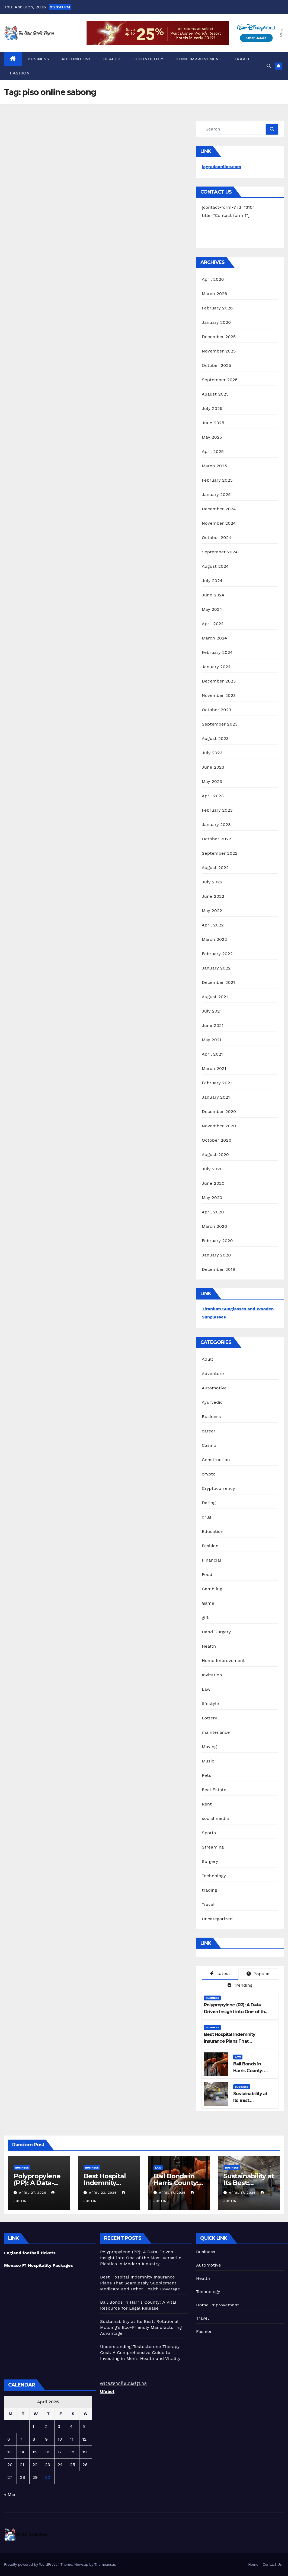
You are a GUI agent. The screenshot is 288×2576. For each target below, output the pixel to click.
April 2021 (212, 1054)
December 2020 (219, 1111)
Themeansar (104, 2564)
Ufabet (107, 2391)
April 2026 (213, 279)
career (208, 1431)
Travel (242, 59)
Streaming (213, 1847)
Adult (207, 1359)
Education (212, 1531)
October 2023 (216, 709)
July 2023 (212, 752)
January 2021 (216, 1097)
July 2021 (212, 1011)
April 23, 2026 (103, 2193)
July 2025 (212, 408)
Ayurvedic (212, 1402)
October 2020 (216, 1140)
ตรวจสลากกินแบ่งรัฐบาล (123, 2383)
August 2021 (215, 996)
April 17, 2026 (173, 2193)
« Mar (9, 2494)
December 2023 (219, 681)
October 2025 (216, 365)
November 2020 (219, 1125)
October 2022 (216, 838)
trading (209, 1890)
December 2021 (218, 982)
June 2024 (213, 595)
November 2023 (219, 695)
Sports (209, 1832)
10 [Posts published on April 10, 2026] (59, 2439)
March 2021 (214, 1068)
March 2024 (214, 638)
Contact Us (272, 2564)
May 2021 (211, 1039)
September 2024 (220, 551)
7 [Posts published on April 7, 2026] (21, 2439)
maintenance (216, 1732)
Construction (216, 1459)
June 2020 (213, 1183)
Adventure (213, 1373)
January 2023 (216, 824)
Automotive (76, 59)
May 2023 (212, 781)
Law (206, 1689)
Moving (209, 1746)
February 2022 (217, 953)
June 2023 (213, 767)
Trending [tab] (240, 1985)
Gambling (212, 1588)
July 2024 (212, 580)
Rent (207, 1804)
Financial (211, 1560)
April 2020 (213, 1211)
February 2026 (217, 308)
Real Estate (214, 1789)
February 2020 (217, 1240)
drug (207, 1517)
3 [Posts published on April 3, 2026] (58, 2426)
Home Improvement (198, 59)
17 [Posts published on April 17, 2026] (59, 2451)
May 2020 (212, 1197)
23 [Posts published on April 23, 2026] (47, 2464)
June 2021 (212, 1025)
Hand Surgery (216, 1631)
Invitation (212, 1674)
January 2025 (216, 494)
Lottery (209, 1717)
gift (205, 1617)
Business (38, 59)
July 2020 (212, 1168)
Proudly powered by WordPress (31, 2564)
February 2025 (217, 480)
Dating (209, 1502)
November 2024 (219, 523)
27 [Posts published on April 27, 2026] (9, 2477)
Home (253, 2564)
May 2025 (212, 437)
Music (208, 1761)
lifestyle (210, 1703)
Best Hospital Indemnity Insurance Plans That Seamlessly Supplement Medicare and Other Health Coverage (140, 2282)
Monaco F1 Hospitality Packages (38, 2265)
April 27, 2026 (33, 2193)
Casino (209, 1445)
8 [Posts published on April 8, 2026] (34, 2439)
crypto (209, 1474)
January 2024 (216, 666)
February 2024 (217, 652)
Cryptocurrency (218, 1488)
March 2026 (214, 293)
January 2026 (216, 322)
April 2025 (213, 451)
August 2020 (215, 1154)
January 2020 (216, 1255)
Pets (206, 1775)
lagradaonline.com (221, 166)
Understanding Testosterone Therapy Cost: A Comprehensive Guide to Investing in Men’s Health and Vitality (140, 2352)
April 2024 (213, 623)
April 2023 (213, 795)
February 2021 (217, 1082)
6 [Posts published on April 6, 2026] (8, 2439)
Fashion (20, 73)
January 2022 (216, 968)
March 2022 (214, 939)
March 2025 (214, 465)
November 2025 (219, 351)
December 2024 (219, 508)
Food (207, 1574)
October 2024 (216, 537)
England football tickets (30, 2252)
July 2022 (212, 881)
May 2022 (212, 910)
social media (215, 1818)
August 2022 (215, 867)
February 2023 (217, 810)
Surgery (210, 1861)
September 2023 (220, 724)
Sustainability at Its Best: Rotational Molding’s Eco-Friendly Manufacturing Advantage (141, 2327)
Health (112, 59)
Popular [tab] (258, 1973)
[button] (269, 65)
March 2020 (214, 1226)
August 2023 (215, 738)
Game (208, 1603)
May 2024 (212, 609)
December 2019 (218, 1269)
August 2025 (215, 394)
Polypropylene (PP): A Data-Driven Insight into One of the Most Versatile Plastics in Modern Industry (140, 2257)
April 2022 (213, 925)
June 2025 (213, 422)
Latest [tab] (220, 1973)
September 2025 (220, 379)
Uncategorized (217, 1918)
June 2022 (213, 896)
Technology (148, 59)
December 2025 (219, 336)
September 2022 (220, 853)
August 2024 (215, 566)
